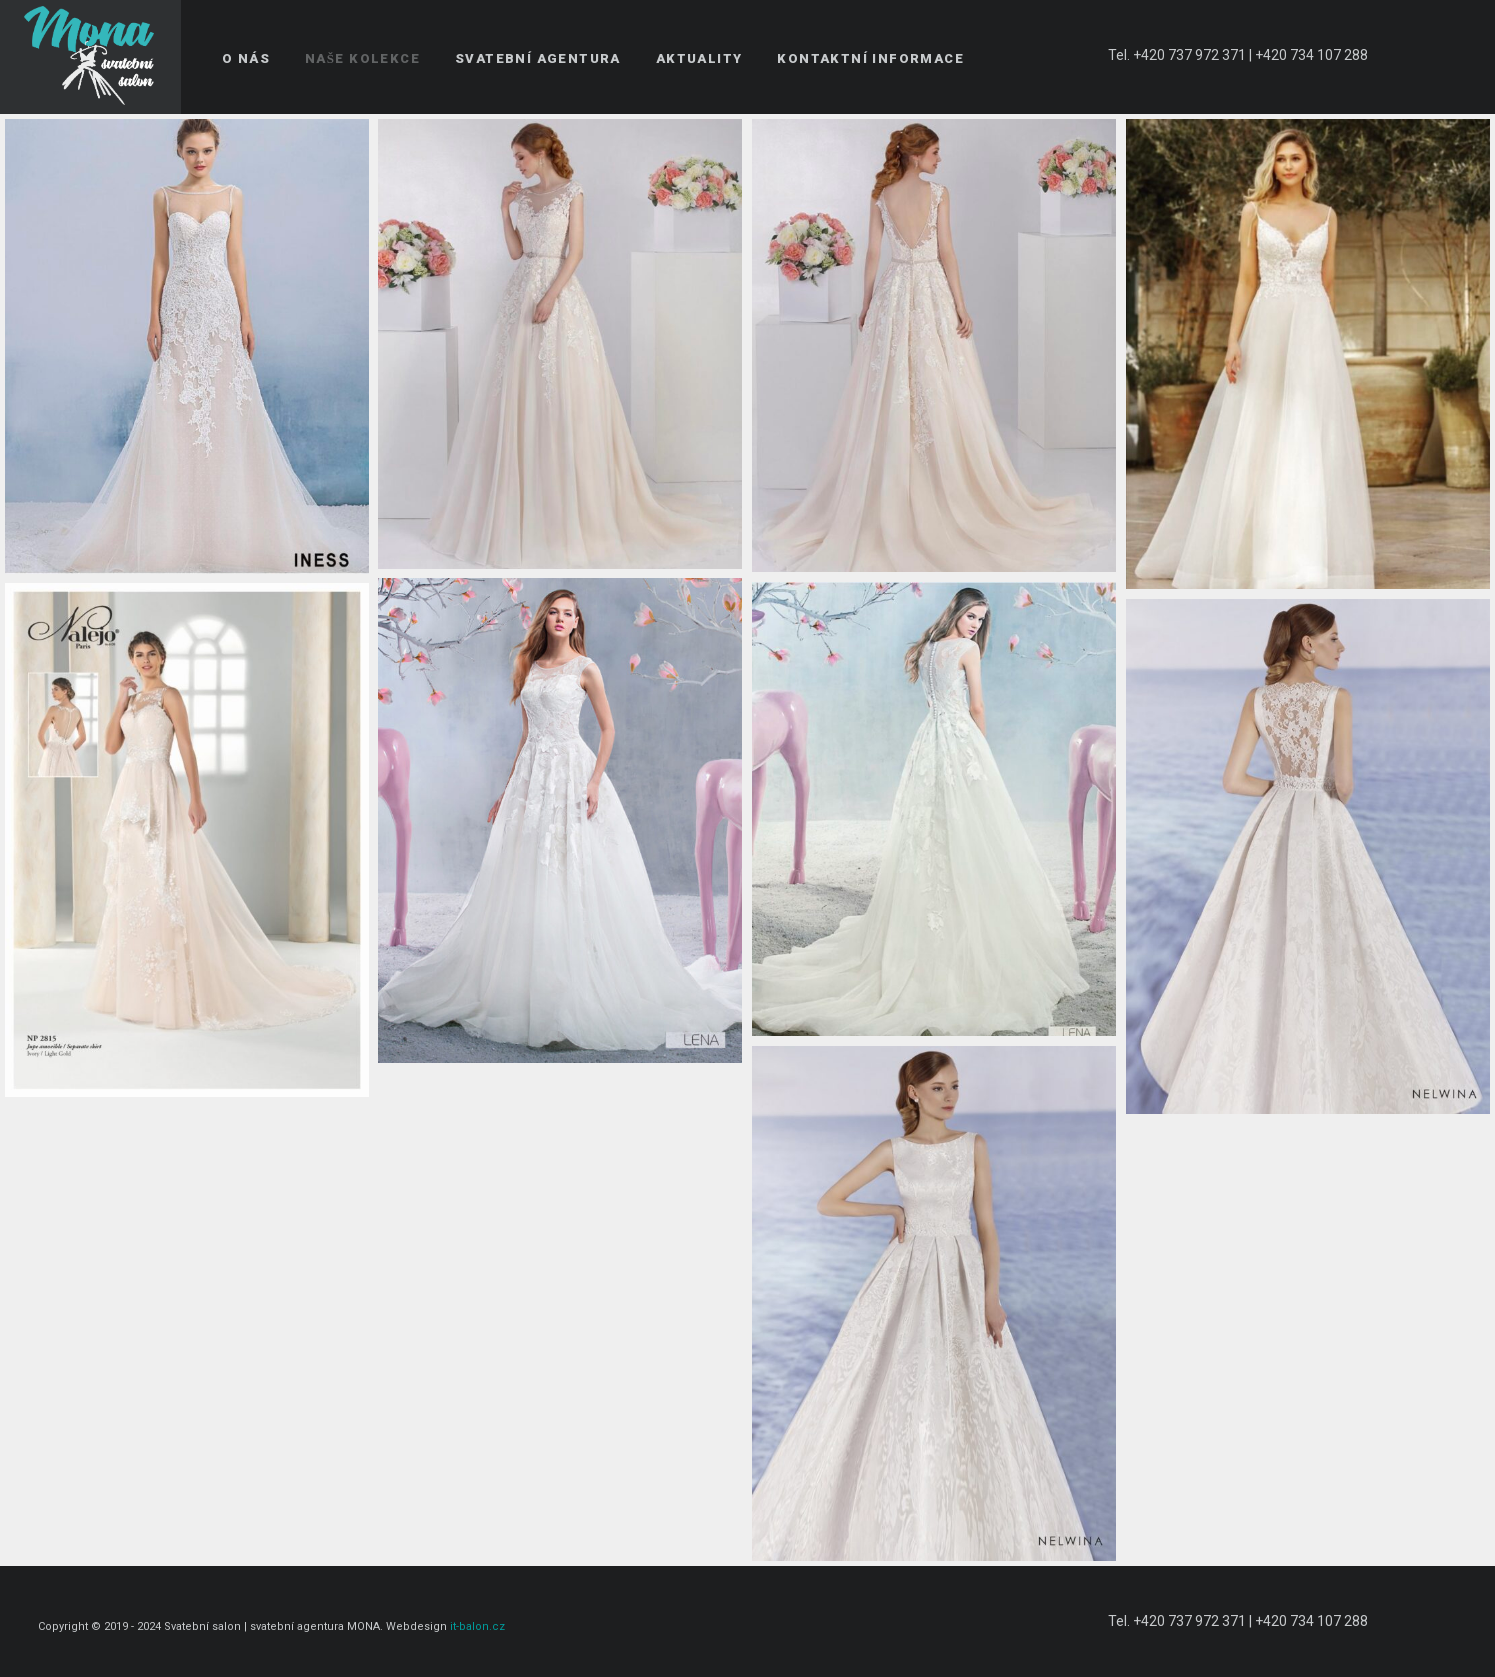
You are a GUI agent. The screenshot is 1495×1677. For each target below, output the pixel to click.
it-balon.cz (477, 1626)
